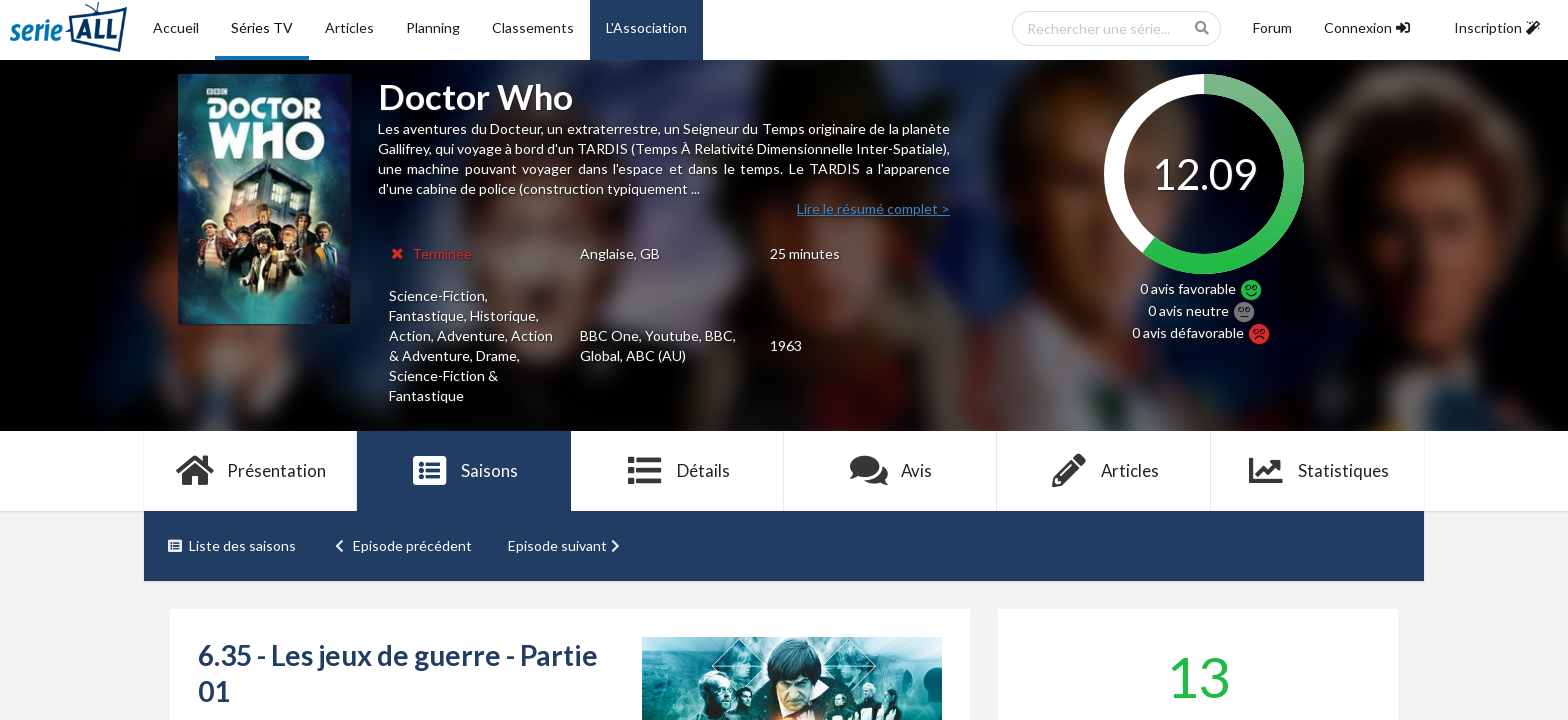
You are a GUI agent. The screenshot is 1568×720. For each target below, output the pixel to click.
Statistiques (1317, 471)
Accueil (176, 27)
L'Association (646, 27)
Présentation (250, 471)
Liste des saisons (231, 545)
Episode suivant (566, 545)
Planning (433, 27)
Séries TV (262, 27)
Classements (533, 27)
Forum (1272, 27)
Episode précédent (402, 545)
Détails (677, 471)
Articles (349, 27)
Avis (890, 471)
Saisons (464, 471)
